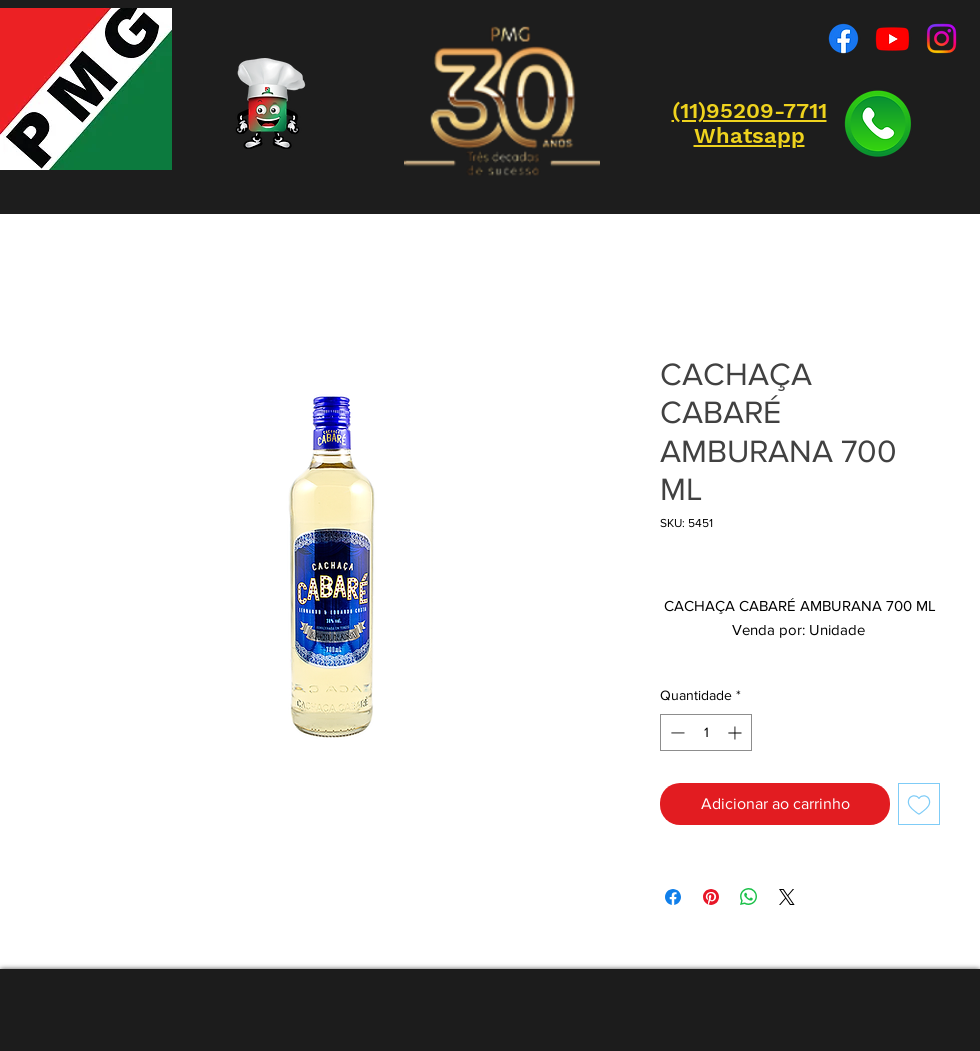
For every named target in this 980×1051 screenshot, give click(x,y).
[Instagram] (941, 38)
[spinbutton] (706, 732)
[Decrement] (675, 732)
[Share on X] (787, 897)
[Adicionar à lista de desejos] (919, 804)
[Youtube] (892, 38)
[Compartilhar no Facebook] (673, 897)
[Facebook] (843, 38)
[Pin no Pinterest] (711, 897)
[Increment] (736, 732)
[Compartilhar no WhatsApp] (749, 897)
